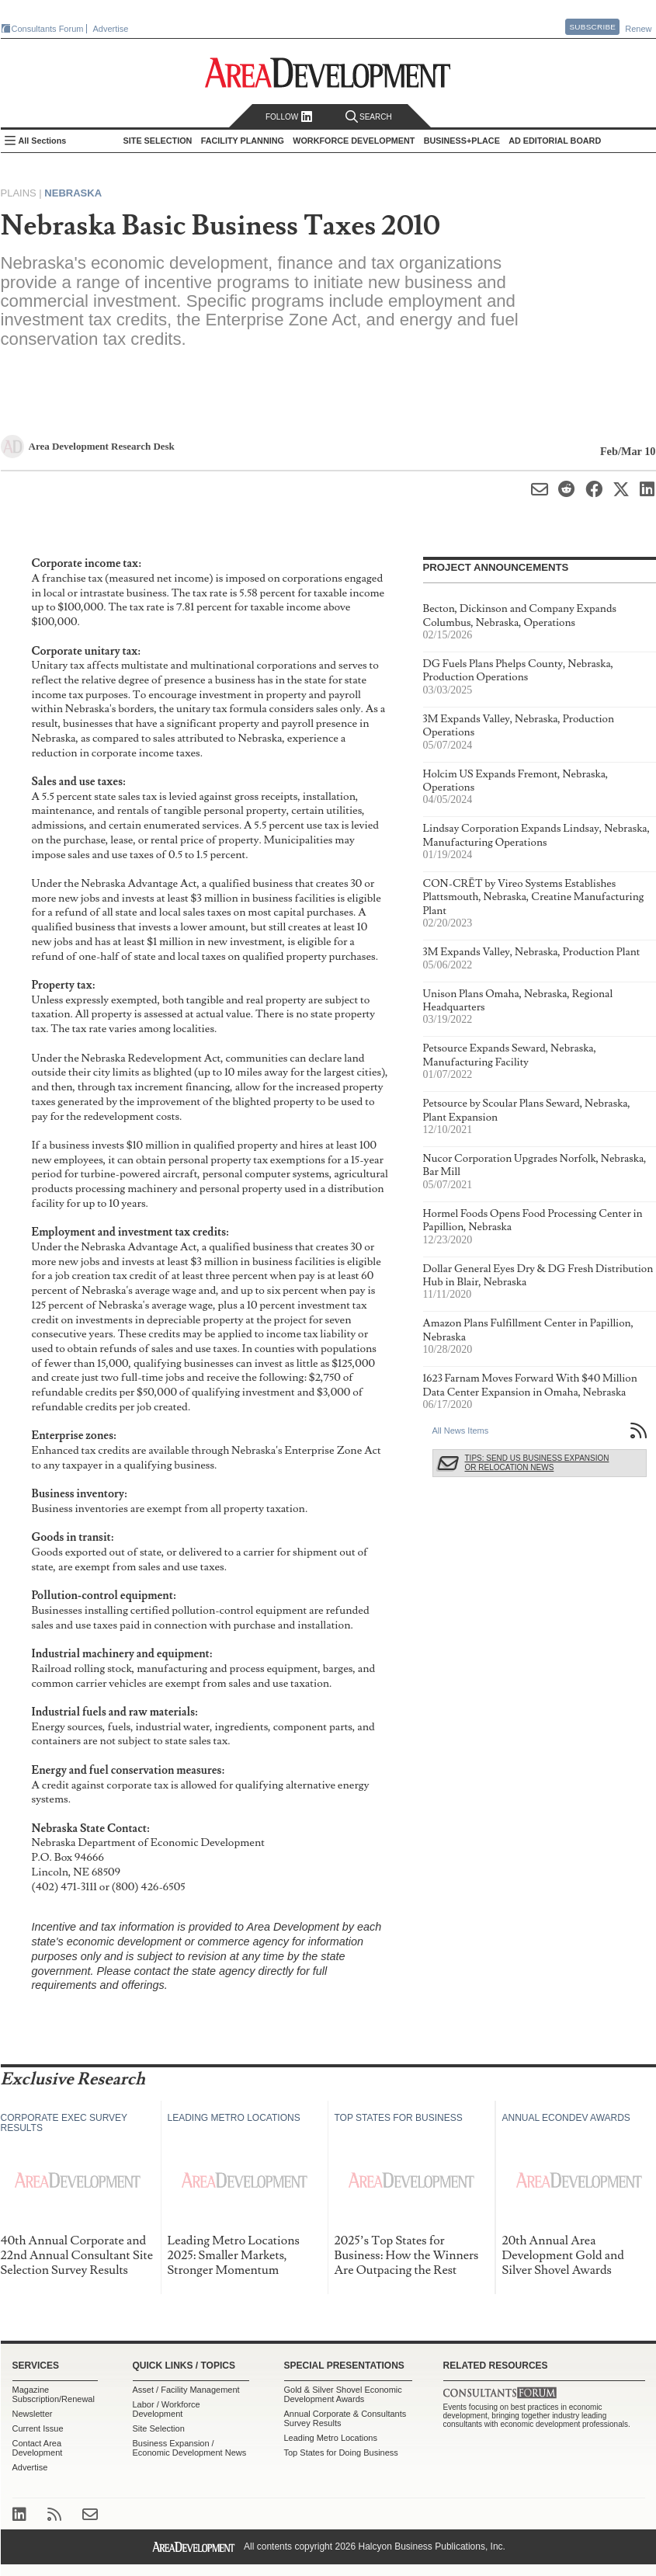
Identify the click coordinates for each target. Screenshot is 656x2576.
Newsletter (32, 2413)
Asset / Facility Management (186, 2389)
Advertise (111, 28)
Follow (289, 116)
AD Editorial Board (554, 140)
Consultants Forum (48, 28)
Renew (638, 28)
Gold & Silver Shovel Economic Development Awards (343, 2394)
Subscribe (592, 27)
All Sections (43, 140)
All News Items (460, 1430)
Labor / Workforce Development (166, 2409)
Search (368, 116)
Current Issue (38, 2428)
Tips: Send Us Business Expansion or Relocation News (537, 1463)
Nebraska (73, 193)
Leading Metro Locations (330, 2437)
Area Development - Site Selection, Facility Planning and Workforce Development (328, 72)
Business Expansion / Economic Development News (190, 2448)
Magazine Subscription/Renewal (53, 2394)
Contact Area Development (37, 2448)
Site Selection (159, 2428)
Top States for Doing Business (341, 2452)
